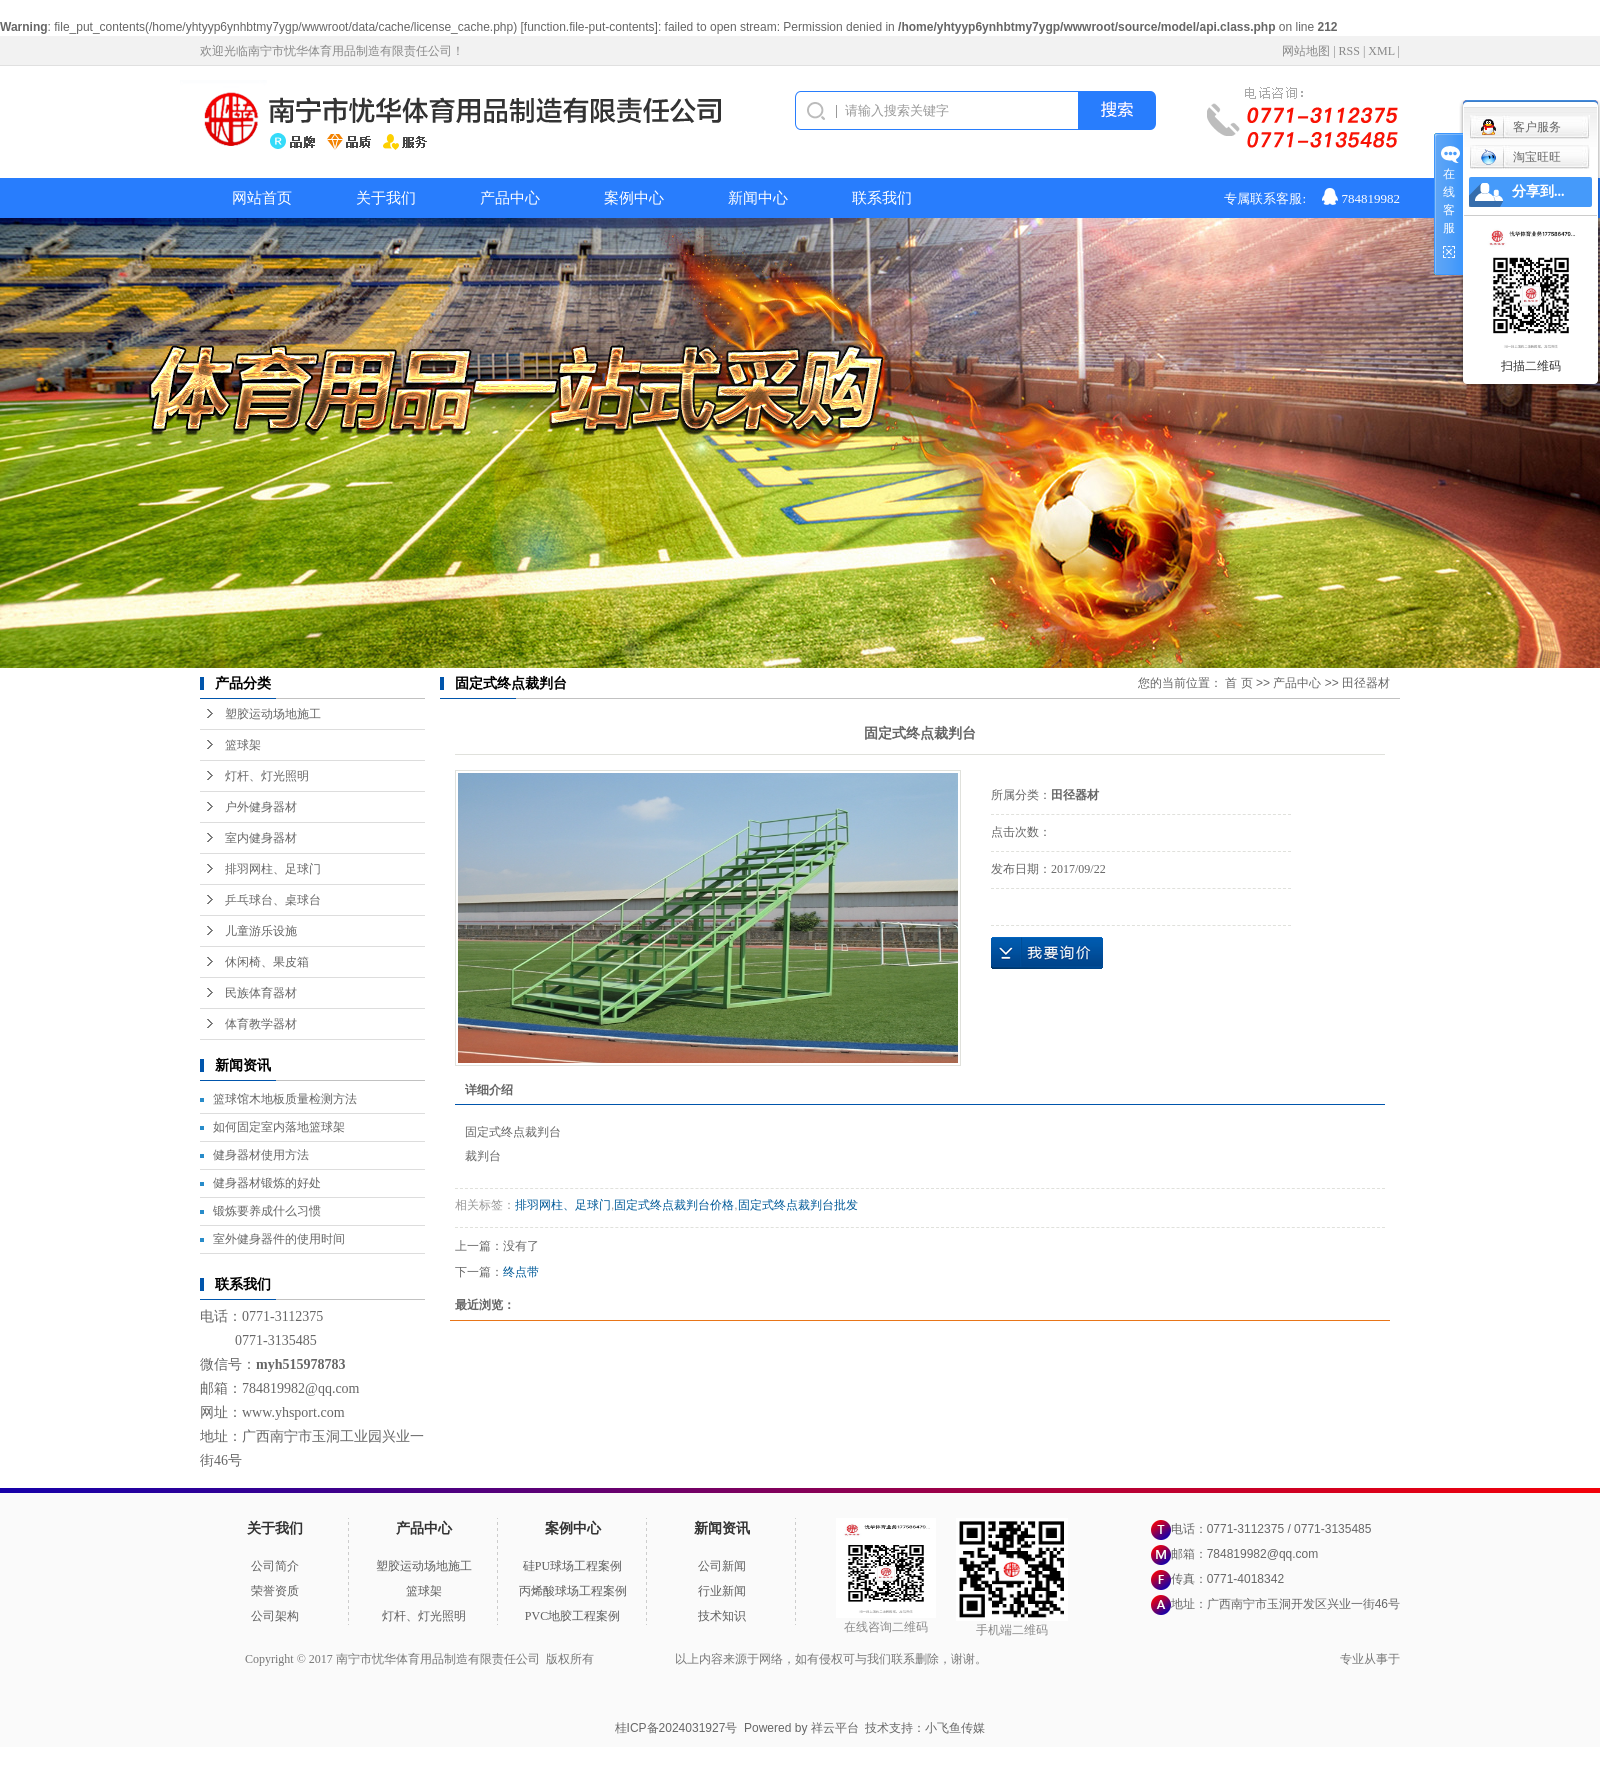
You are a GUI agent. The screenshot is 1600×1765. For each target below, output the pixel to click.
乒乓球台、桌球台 (273, 900)
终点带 (521, 1272)
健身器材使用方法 (261, 1155)
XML (1381, 51)
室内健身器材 (261, 838)
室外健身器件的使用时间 (279, 1239)
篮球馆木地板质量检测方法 (285, 1099)
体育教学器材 (261, 1024)
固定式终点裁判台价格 (674, 1205)
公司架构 (275, 1616)
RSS (1349, 51)
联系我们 (882, 198)
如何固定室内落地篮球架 (279, 1127)
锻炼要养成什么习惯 (267, 1211)
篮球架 (243, 745)
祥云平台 (835, 1728)
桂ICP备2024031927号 (676, 1728)
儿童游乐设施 (261, 931)
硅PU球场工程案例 (572, 1566)
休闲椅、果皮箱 (267, 962)
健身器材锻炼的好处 (267, 1183)
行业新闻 (722, 1591)
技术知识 (722, 1616)
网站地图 (1306, 51)
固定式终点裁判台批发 (798, 1205)
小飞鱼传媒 (955, 1728)
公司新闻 (722, 1566)
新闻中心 (758, 198)
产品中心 (510, 198)
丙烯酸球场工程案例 (573, 1591)
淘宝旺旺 (1520, 157)
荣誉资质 (275, 1591)
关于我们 (386, 198)
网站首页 (262, 198)
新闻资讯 (722, 1528)
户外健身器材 (261, 807)
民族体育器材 (261, 993)
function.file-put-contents (589, 27)
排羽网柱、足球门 (273, 869)
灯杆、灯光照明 (267, 776)
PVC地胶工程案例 (572, 1616)
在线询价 (1047, 953)
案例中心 (634, 198)
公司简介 (275, 1566)
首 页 (1238, 683)
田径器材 (1366, 683)
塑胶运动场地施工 (273, 714)
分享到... (1538, 191)
